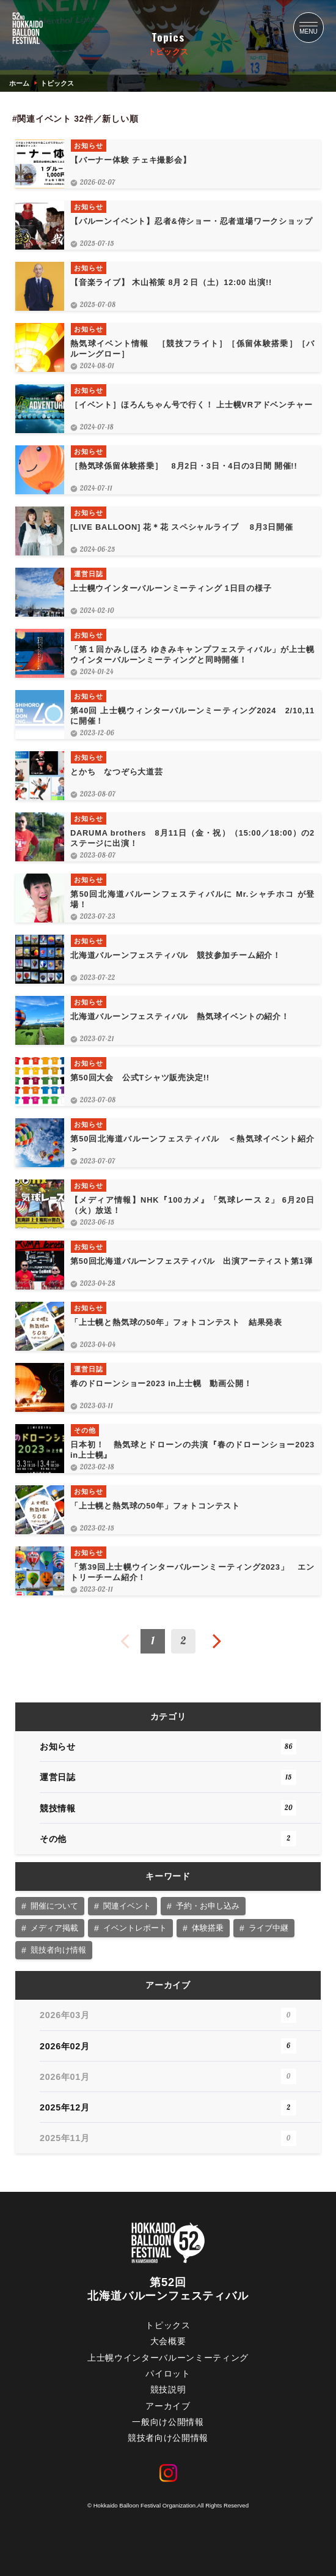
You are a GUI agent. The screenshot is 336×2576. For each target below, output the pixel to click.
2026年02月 (168, 2046)
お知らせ (168, 1746)
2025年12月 (168, 2107)
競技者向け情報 (58, 1949)
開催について (54, 1905)
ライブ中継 (268, 1927)
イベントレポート (135, 1927)
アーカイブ (167, 2406)
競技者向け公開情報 (168, 2438)
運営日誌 (168, 1777)
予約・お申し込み (207, 1905)
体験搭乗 (208, 1927)
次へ (217, 1641)
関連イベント (127, 1905)
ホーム (19, 83)
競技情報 (168, 1808)
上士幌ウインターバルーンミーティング (168, 2358)
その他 (168, 1838)
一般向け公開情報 (167, 2422)
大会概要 (168, 2341)
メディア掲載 (54, 1927)
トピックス (167, 2325)
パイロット (167, 2373)
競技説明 (168, 2389)
